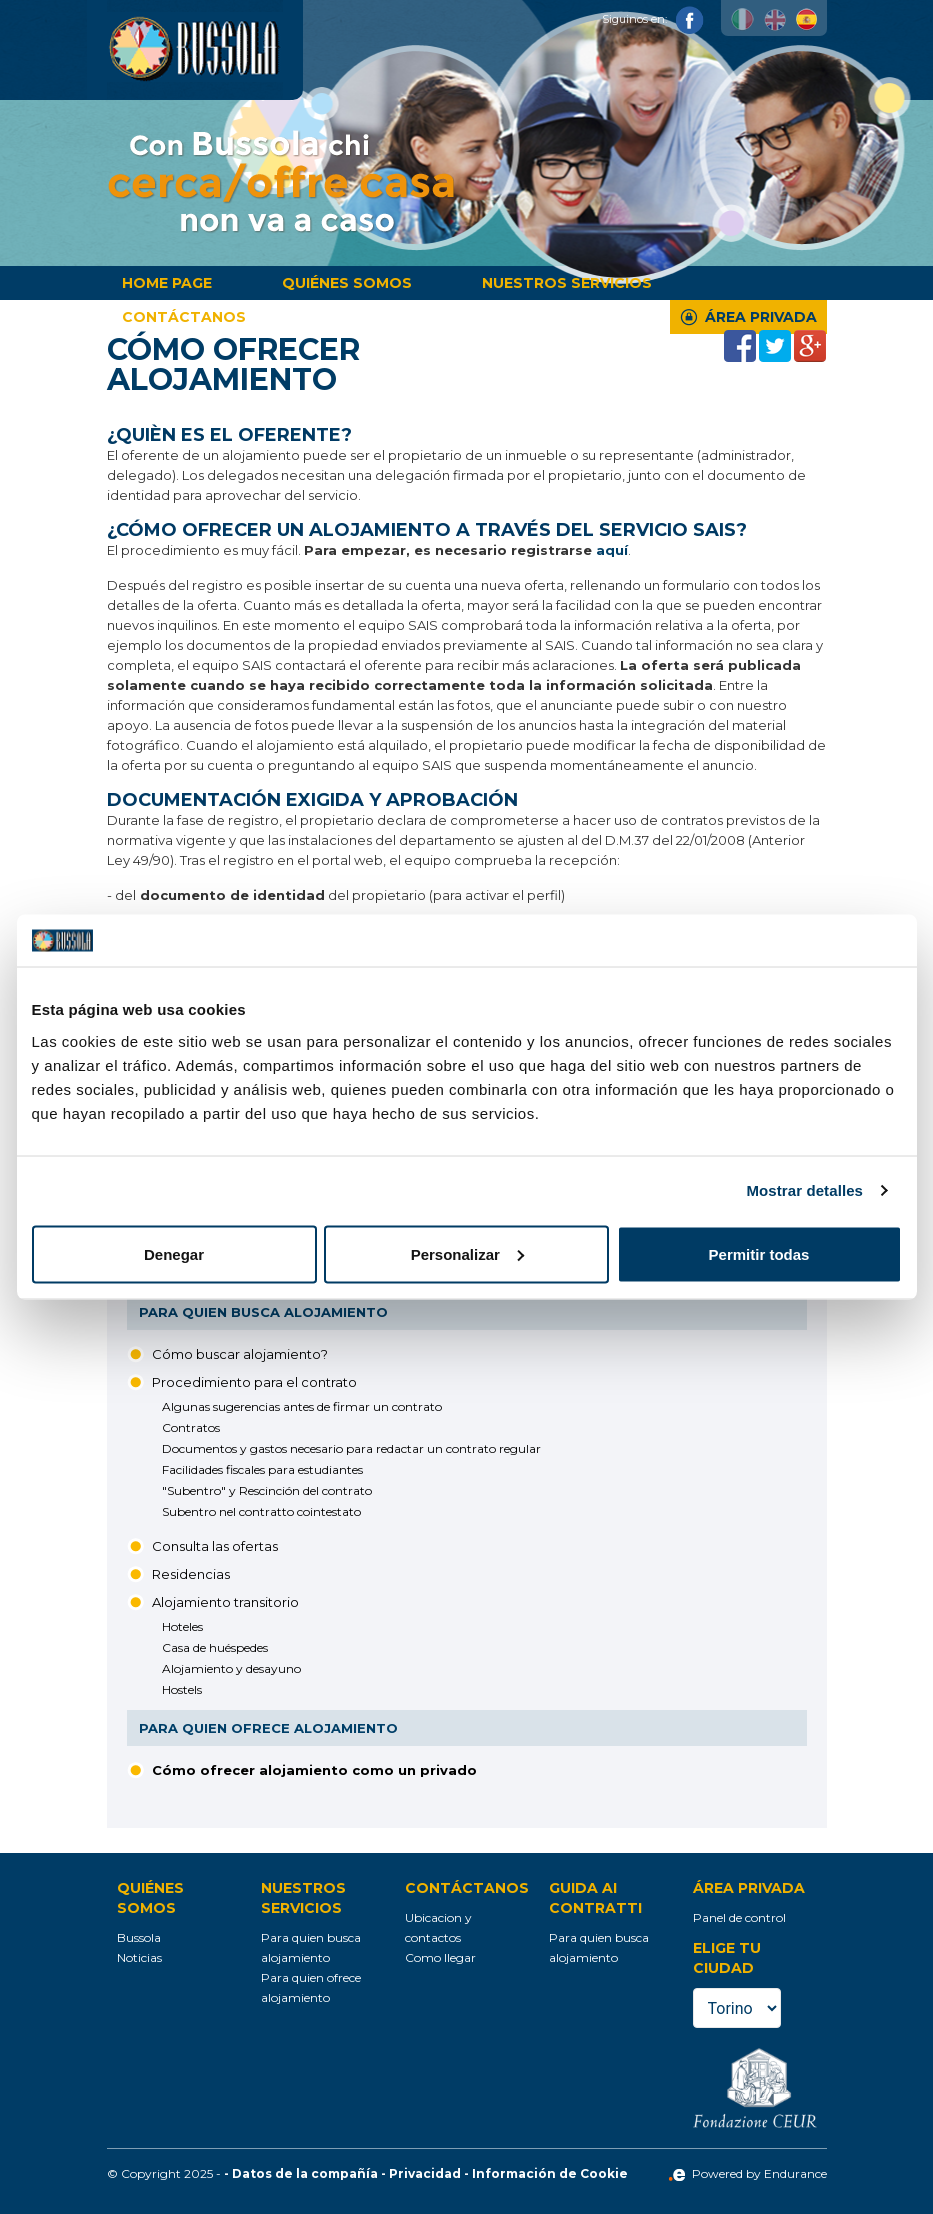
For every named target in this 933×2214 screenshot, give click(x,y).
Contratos (191, 1427)
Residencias (191, 1574)
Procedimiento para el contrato (254, 1382)
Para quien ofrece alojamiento (268, 1728)
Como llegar (440, 1957)
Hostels (182, 1689)
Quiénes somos (347, 283)
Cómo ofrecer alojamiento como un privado (314, 1770)
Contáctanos (184, 317)
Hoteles (182, 1626)
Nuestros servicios (567, 283)
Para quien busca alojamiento (263, 1312)
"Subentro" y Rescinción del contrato (267, 1490)
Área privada (761, 317)
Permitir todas (759, 1253)
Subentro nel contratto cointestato (261, 1511)
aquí (612, 550)
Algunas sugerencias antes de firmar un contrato (302, 1406)
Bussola (139, 1937)
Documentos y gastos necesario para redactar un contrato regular (351, 1448)
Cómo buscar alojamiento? (240, 1354)
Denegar (174, 1253)
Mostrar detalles (804, 1190)
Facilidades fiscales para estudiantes (262, 1469)
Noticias (139, 1957)
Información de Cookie (550, 2173)
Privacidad (425, 2173)
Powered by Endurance (747, 2173)
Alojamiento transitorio (225, 1602)
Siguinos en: (653, 19)
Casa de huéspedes (215, 1647)
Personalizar (467, 1253)
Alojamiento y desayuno (231, 1668)
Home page (167, 283)
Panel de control (739, 1917)
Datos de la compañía (305, 2173)
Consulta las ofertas (215, 1546)
